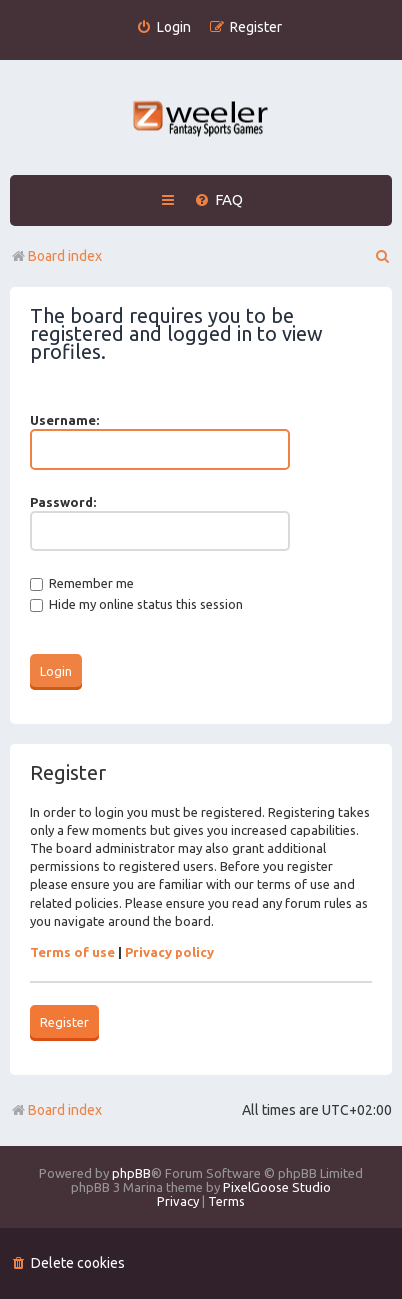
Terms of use (72, 952)
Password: (63, 502)
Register (64, 1022)
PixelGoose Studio (277, 1187)
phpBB (131, 1173)
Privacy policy (169, 952)
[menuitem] (163, 27)
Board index (56, 1110)
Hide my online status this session (136, 604)
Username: (64, 420)
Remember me (82, 583)
